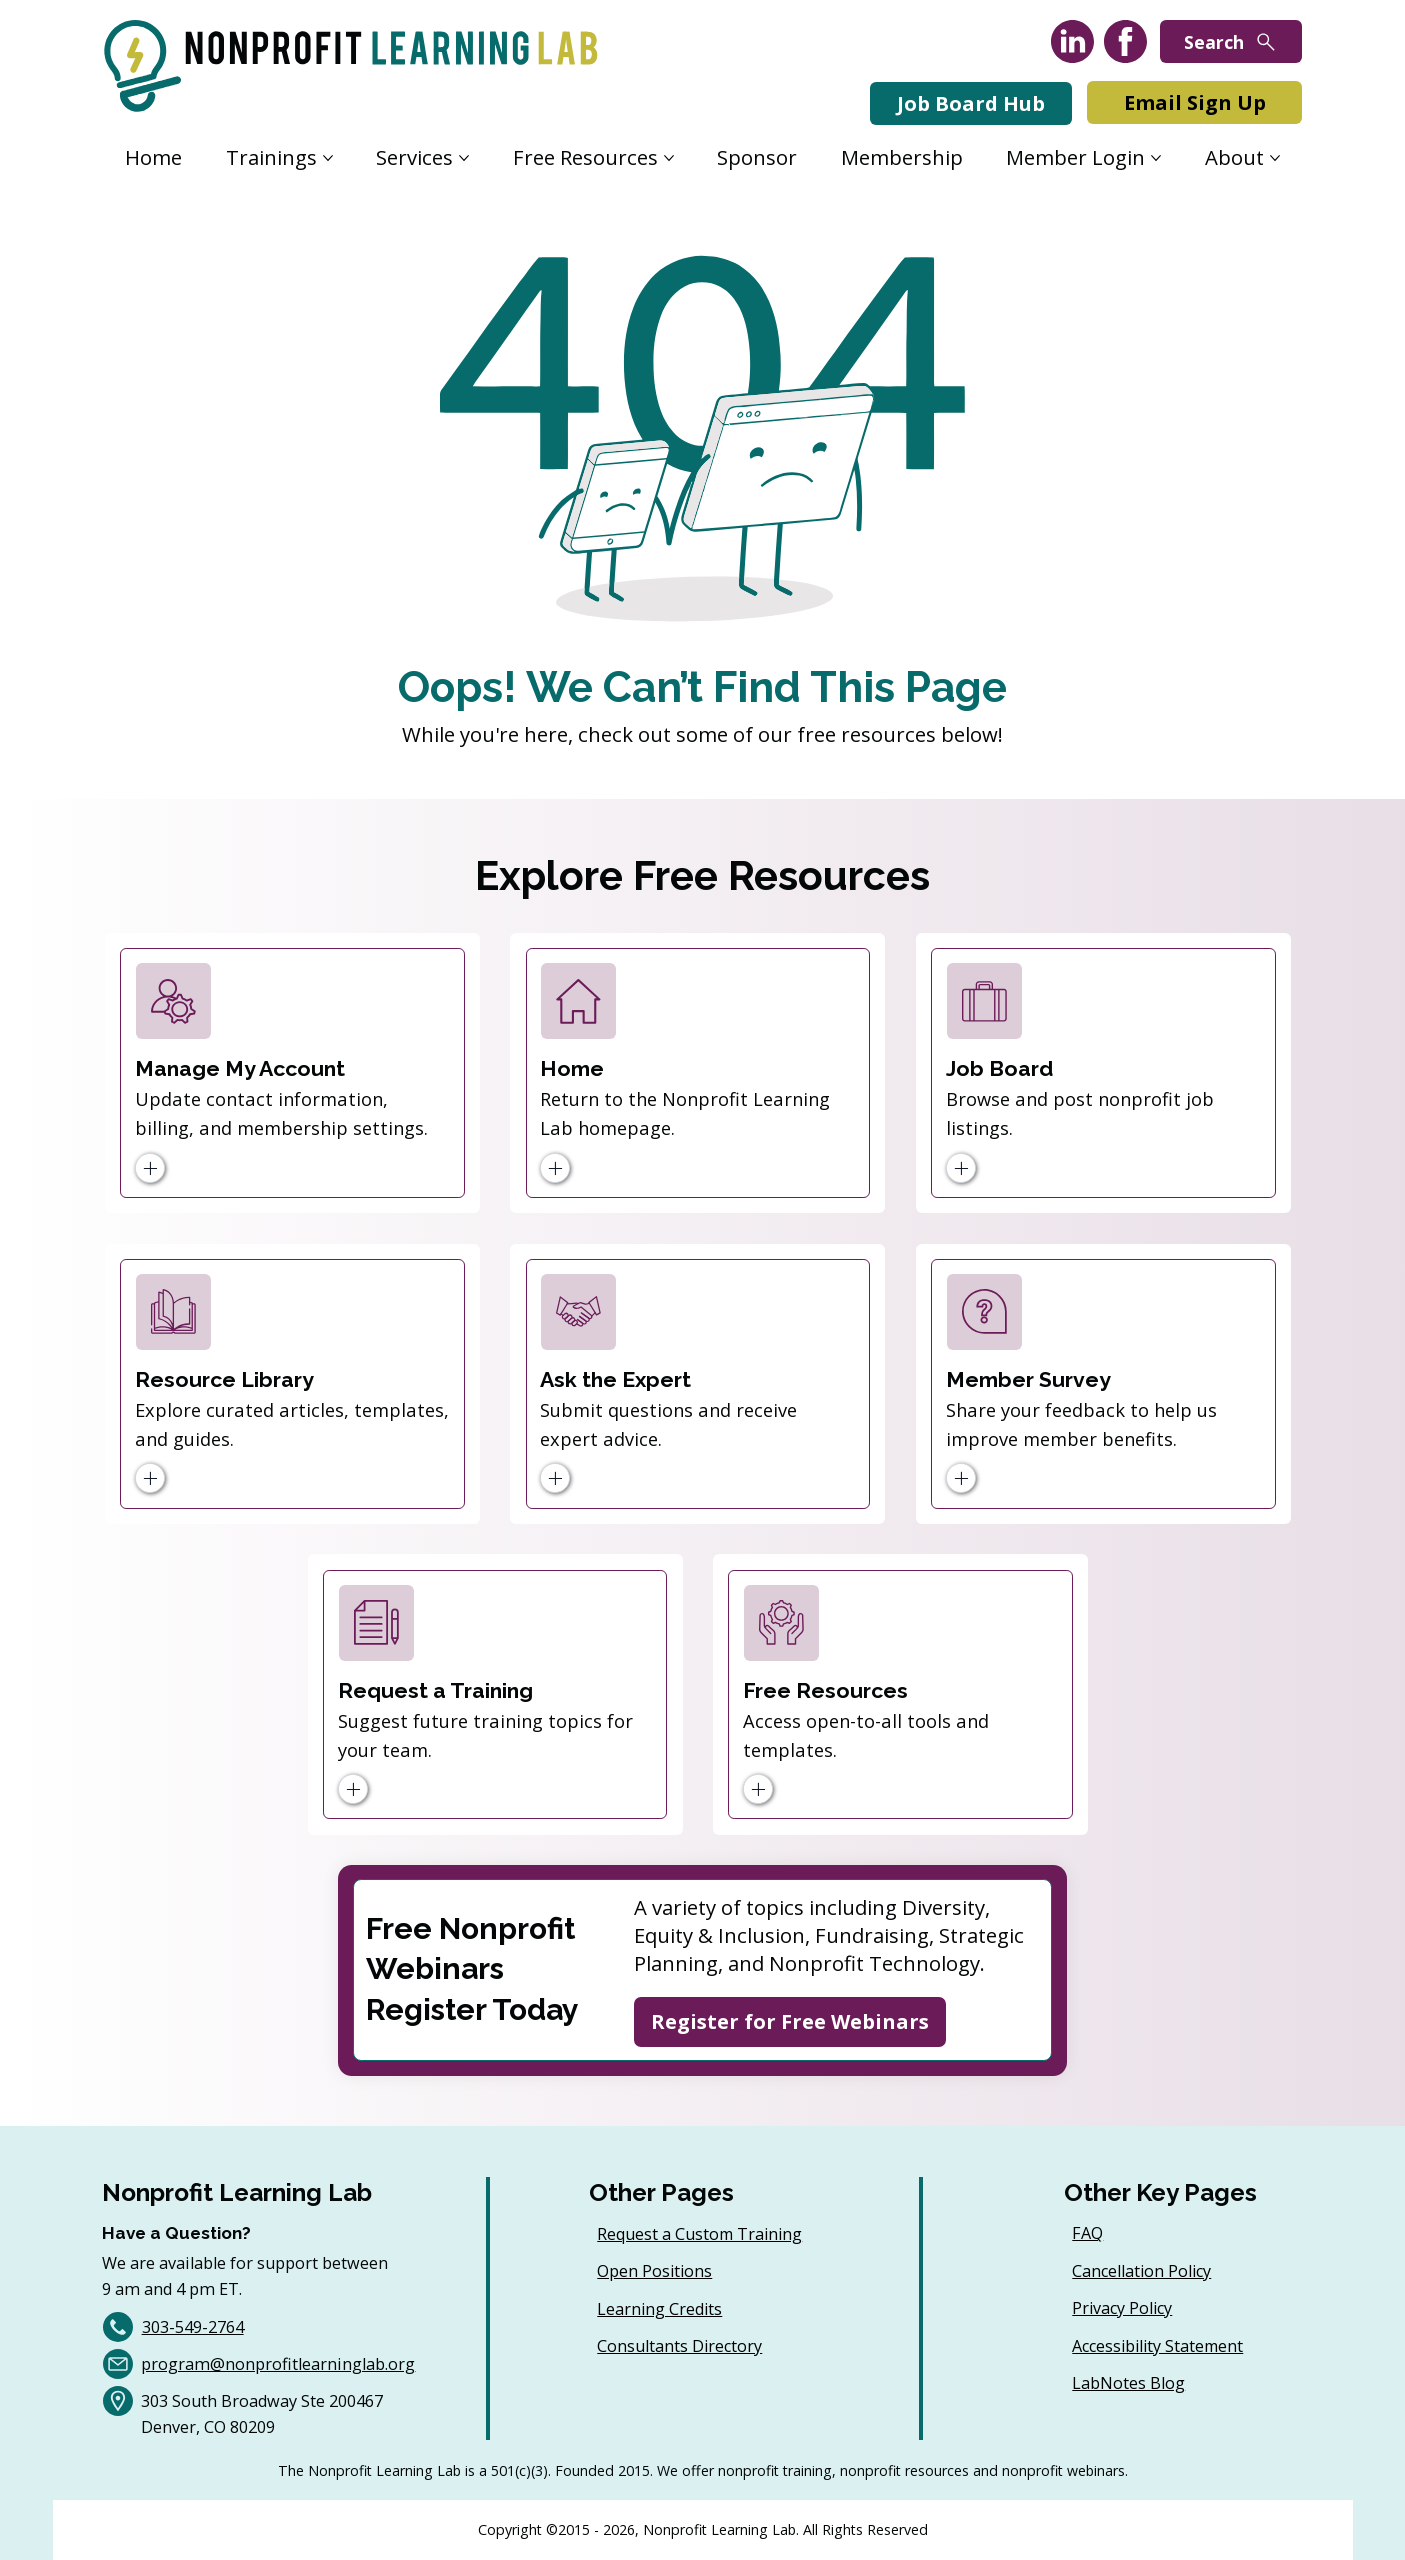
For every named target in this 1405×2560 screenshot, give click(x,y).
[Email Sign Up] (1194, 102)
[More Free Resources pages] (669, 158)
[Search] (1231, 41)
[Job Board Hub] (971, 103)
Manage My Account (240, 1068)
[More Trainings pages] (328, 158)
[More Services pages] (464, 158)
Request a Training (435, 1690)
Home (572, 1068)
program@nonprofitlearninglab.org (278, 2364)
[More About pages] (1275, 158)
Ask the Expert (615, 1379)
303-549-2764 (193, 2327)
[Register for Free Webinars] (790, 2022)
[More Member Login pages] (1156, 158)
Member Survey (1028, 1379)
